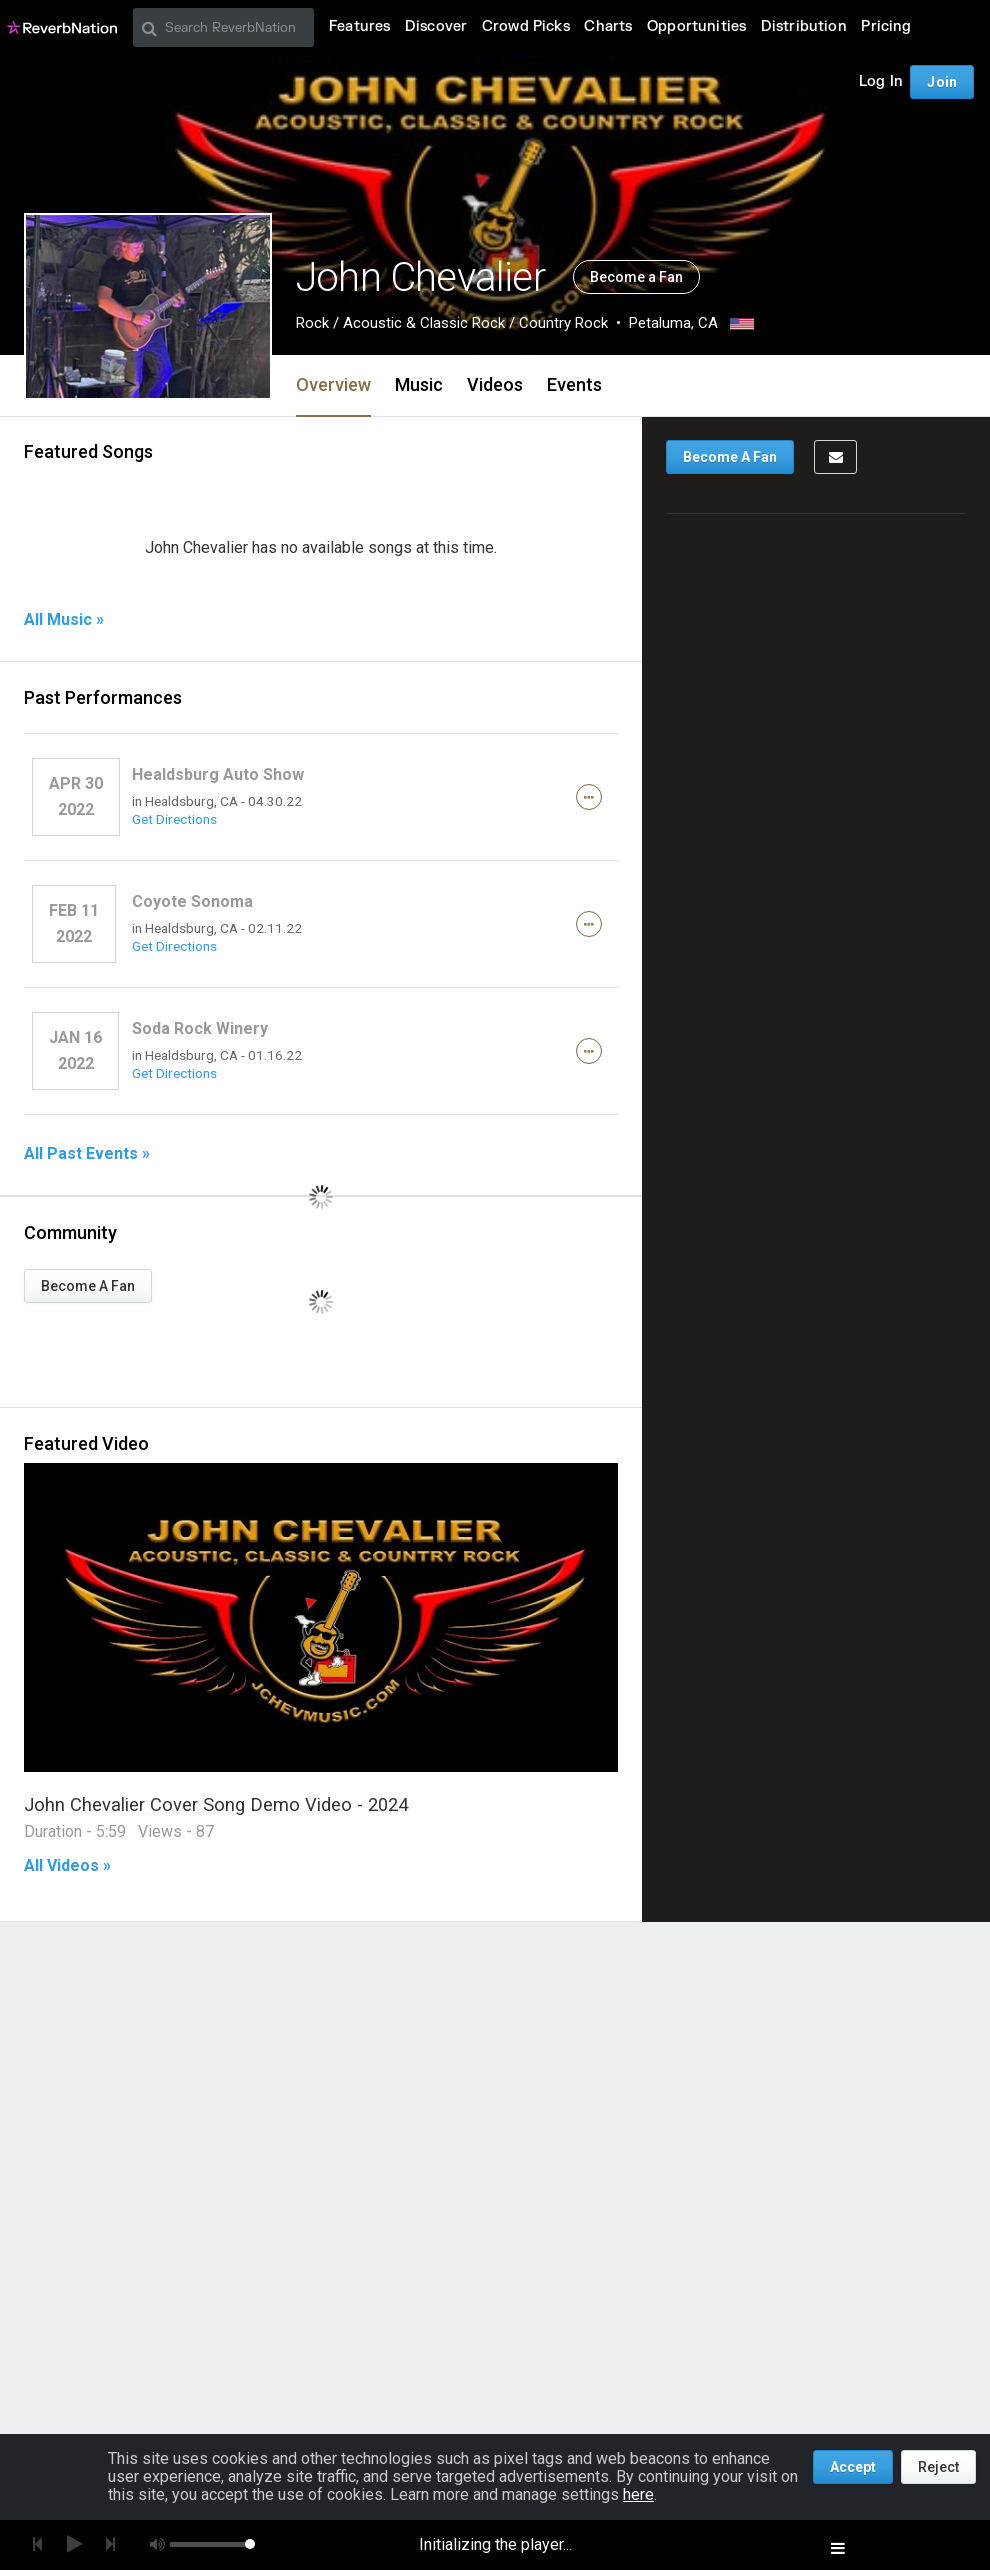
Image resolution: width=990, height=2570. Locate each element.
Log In (881, 81)
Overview (333, 384)
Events (574, 384)
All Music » (64, 620)
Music (419, 384)
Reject (938, 2467)
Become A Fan (88, 1286)
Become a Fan (636, 277)
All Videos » (67, 1866)
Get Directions (174, 819)
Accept (853, 2467)
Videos (495, 384)
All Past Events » (87, 1154)
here (638, 2494)
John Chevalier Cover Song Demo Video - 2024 (216, 1804)
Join (942, 82)
